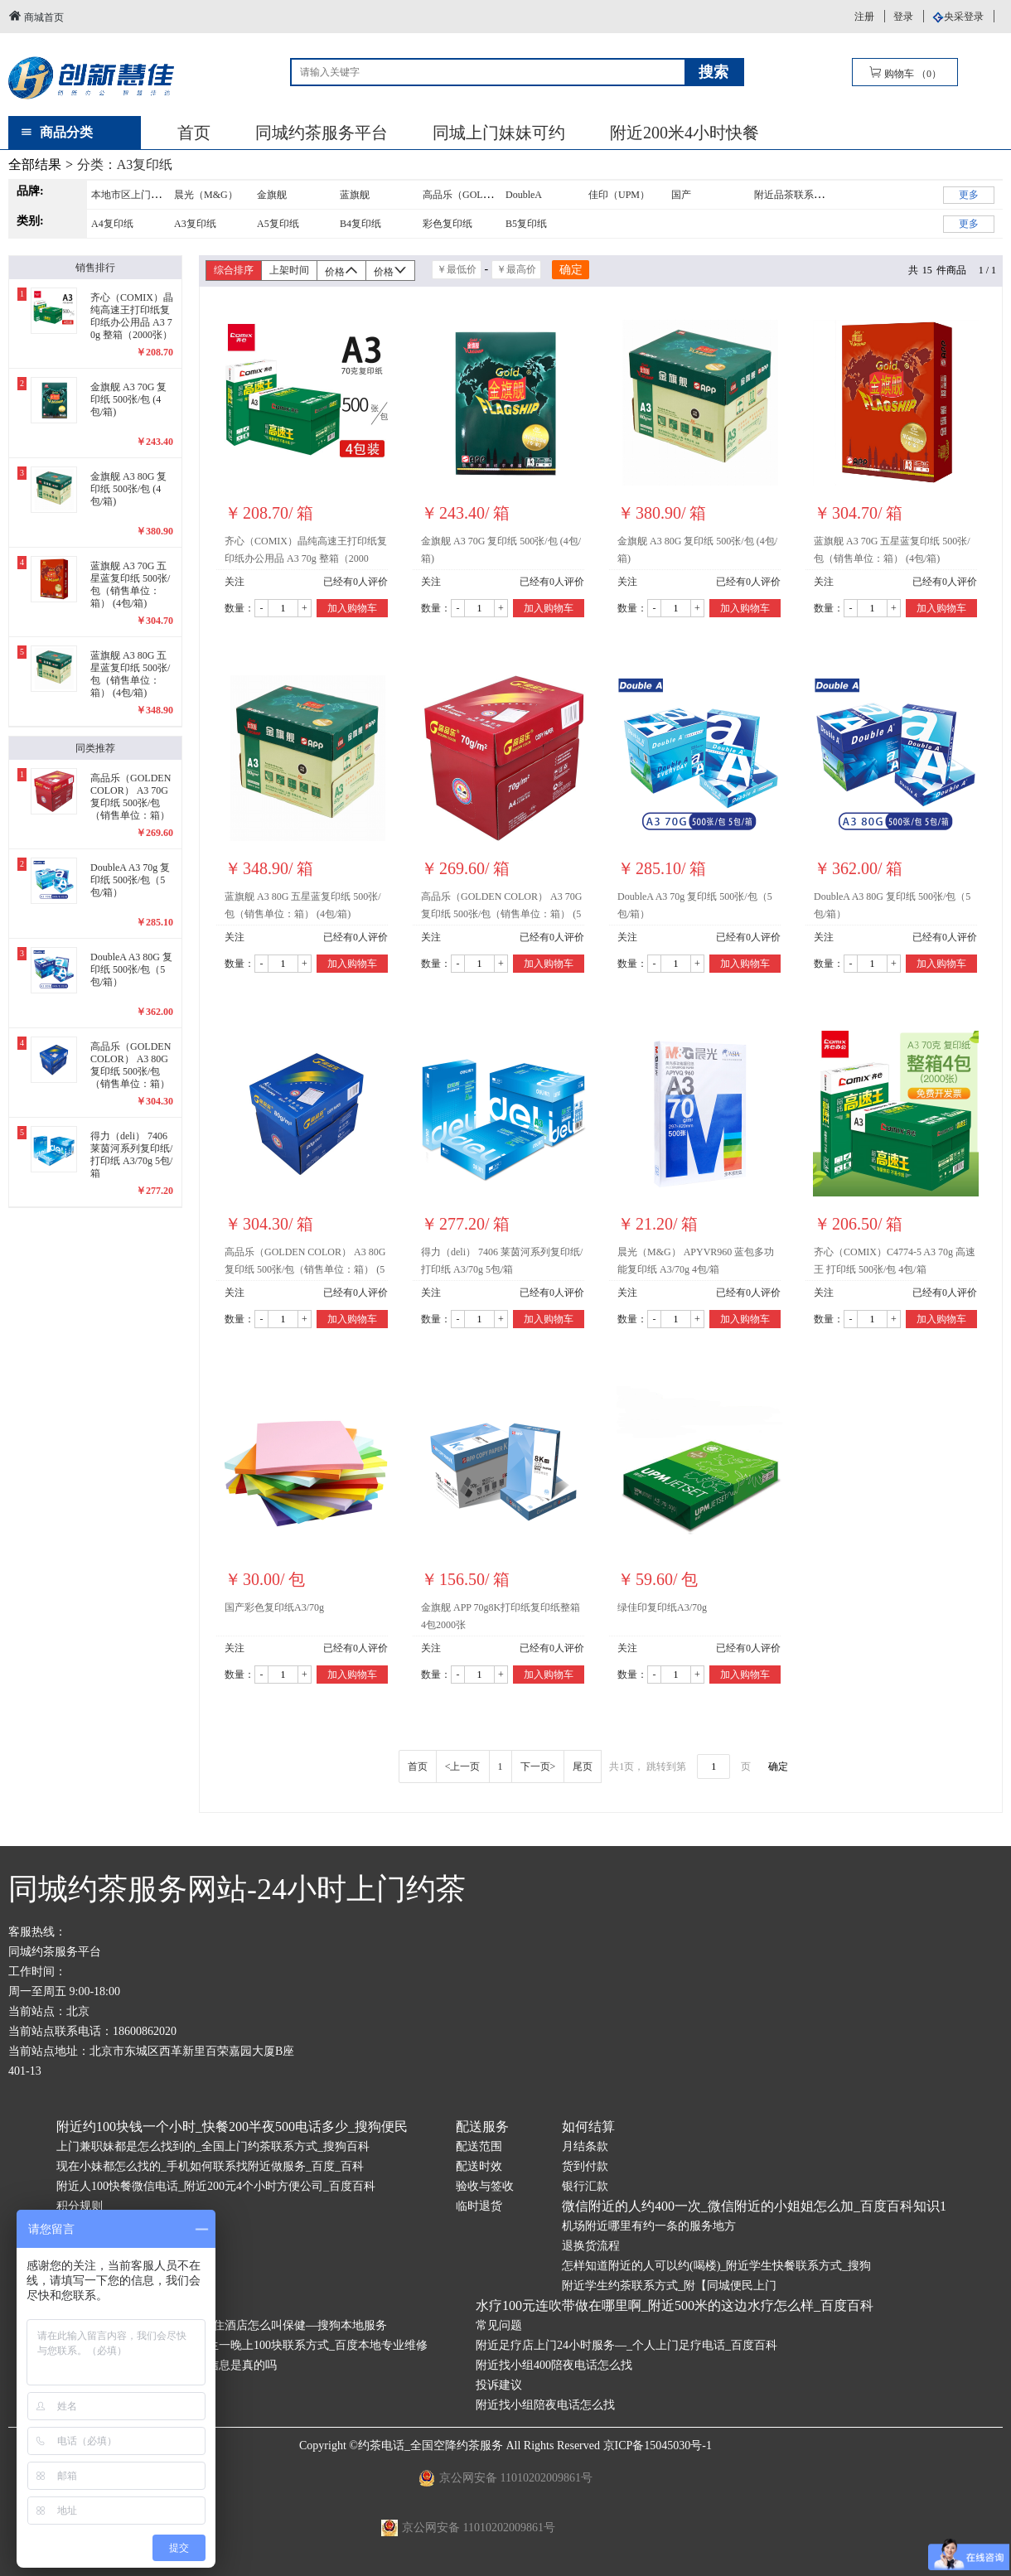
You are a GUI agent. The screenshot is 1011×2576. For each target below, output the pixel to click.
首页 (193, 132)
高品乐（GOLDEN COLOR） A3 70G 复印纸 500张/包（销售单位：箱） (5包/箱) (501, 908)
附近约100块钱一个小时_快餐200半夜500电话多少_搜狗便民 (232, 2126)
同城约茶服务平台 (321, 132)
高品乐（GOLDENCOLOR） (485, 195)
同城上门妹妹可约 (499, 132)
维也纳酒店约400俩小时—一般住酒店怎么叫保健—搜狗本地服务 (221, 2325)
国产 (681, 195)
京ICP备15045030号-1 (657, 2445)
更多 (969, 195)
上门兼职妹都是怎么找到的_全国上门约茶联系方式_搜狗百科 (213, 2146)
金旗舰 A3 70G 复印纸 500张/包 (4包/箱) (501, 549)
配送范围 (479, 2146)
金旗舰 (272, 195)
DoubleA (524, 195)
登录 (903, 16)
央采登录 (964, 16)
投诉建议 (499, 2385)
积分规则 (79, 2206)
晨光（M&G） (206, 195)
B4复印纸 (360, 224)
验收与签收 (485, 2186)
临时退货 (479, 2206)
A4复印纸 (112, 224)
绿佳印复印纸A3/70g (662, 1607)
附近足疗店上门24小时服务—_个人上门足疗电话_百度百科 (626, 2345)
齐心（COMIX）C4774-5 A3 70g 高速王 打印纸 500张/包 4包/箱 (894, 1260)
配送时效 (479, 2166)
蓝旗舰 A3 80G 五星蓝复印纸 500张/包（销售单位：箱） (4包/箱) (303, 905)
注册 (864, 16)
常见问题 (499, 2325)
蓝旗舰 (355, 195)
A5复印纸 (278, 224)
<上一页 (463, 1766)
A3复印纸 (195, 224)
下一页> (538, 1766)
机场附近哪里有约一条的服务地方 (649, 2226)
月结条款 (585, 2146)
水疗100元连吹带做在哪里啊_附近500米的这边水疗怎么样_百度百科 (674, 2305)
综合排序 (234, 270)
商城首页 (36, 16)
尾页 (583, 1766)
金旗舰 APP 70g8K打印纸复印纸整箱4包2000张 (500, 1616)
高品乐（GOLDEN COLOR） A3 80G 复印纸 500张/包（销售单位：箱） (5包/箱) (305, 1263)
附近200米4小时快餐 (684, 132)
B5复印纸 (526, 224)
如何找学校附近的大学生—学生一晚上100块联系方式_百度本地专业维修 (242, 2345)
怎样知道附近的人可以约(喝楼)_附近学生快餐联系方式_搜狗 (716, 2265)
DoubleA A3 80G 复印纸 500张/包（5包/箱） (892, 905)
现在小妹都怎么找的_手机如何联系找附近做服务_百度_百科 (210, 2166)
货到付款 (585, 2166)
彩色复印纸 (447, 224)
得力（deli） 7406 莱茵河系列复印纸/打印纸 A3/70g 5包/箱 (502, 1260)
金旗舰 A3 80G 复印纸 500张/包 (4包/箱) (697, 549)
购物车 (904, 72)
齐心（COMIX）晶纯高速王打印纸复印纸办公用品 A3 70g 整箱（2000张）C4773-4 (306, 552)
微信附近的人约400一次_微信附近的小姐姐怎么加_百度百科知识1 (754, 2206)
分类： (125, 164)
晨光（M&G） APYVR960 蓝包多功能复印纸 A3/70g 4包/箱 (695, 1260)
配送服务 (482, 2126)
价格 (341, 270)
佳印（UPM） (619, 195)
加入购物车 (352, 608)
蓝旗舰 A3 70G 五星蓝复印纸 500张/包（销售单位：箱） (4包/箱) (892, 549)
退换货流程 (591, 2246)
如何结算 (588, 2126)
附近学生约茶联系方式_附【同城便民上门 (669, 2285)
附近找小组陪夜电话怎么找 (545, 2405)
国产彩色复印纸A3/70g (274, 1607)
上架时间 (289, 270)
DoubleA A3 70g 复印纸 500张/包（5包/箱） (694, 905)
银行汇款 (585, 2186)
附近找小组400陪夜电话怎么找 (554, 2365)
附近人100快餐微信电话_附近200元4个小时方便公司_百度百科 (215, 2186)
